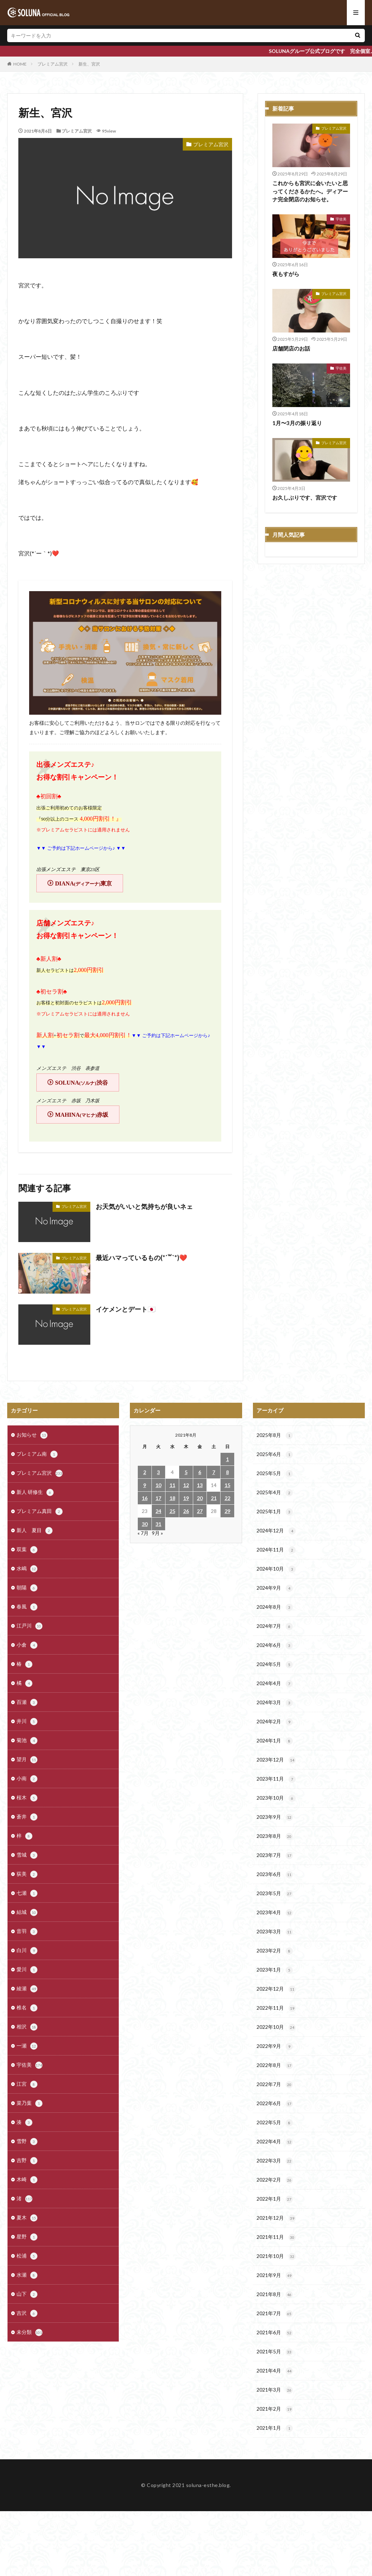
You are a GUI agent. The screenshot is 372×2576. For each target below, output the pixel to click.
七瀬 (27, 1893)
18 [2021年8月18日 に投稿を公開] (172, 1498)
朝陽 (27, 1587)
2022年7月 (275, 2084)
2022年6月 (275, 2103)
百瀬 (27, 1702)
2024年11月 (276, 1550)
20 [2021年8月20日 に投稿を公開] (200, 1498)
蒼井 (27, 1817)
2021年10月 (276, 2256)
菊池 (27, 1740)
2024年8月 (275, 1607)
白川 (27, 1950)
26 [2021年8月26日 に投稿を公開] (186, 1511)
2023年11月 (276, 1779)
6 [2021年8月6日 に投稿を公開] (199, 1472)
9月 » (157, 1533)
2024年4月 (275, 1683)
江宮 (27, 2084)
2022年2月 (275, 2180)
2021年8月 (275, 2294)
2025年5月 (275, 1473)
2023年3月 (275, 1932)
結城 (27, 1912)
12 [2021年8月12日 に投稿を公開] (186, 1485)
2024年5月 (275, 1664)
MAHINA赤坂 (81, 1115)
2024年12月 (276, 1531)
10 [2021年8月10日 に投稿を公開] (158, 1485)
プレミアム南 (37, 1454)
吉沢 (27, 2313)
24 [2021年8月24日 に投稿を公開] (158, 1511)
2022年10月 (276, 2027)
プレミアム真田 (40, 1511)
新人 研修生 (35, 1492)
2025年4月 (275, 1492)
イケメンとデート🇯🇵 (125, 1309)
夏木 (27, 2218)
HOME (20, 64)
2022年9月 (275, 2046)
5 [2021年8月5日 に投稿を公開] (186, 1472)
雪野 (27, 2141)
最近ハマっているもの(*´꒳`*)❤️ (141, 1258)
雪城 (27, 1855)
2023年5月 (275, 1893)
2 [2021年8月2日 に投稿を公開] (144, 1472)
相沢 (27, 2027)
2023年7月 (275, 1855)
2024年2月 (275, 1721)
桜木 (27, 1798)
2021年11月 (276, 2237)
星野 (27, 2237)
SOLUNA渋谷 (81, 1083)
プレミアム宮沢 (52, 64)
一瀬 (27, 2046)
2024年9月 (275, 1588)
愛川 (27, 1969)
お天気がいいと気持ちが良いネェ (144, 1206)
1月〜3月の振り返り (297, 423)
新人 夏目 (35, 1530)
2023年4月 (275, 1912)
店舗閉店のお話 (291, 348)
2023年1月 (275, 1970)
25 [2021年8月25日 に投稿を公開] (172, 1511)
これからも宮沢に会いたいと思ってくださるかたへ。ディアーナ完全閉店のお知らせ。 (310, 191)
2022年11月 (276, 2008)
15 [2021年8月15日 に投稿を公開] (227, 1485)
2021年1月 (275, 2428)
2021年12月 (276, 2218)
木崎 (27, 2179)
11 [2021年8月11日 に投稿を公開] (172, 1485)
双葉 (27, 1549)
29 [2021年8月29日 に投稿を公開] (227, 1511)
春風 (27, 1607)
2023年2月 (275, 1951)
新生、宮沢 (89, 64)
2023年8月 (275, 1836)
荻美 (27, 1874)
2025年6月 (275, 1454)
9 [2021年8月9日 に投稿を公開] (144, 1485)
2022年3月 (275, 2161)
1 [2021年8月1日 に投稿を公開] (227, 1459)
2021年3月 (275, 2390)
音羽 (27, 1931)
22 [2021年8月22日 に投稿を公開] (227, 1498)
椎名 (27, 2008)
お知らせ (32, 1435)
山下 (27, 2294)
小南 (27, 1778)
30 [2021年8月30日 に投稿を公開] (145, 1524)
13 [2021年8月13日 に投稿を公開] (200, 1485)
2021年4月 (275, 2371)
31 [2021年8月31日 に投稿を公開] (158, 1524)
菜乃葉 (29, 2103)
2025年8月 (275, 1435)
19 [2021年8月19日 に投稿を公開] (186, 1498)
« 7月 (143, 1533)
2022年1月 (275, 2199)
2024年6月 (275, 1645)
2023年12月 (276, 1760)
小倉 (27, 1645)
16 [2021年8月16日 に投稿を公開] (145, 1498)
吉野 (27, 2160)
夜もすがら (285, 274)
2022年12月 (276, 1989)
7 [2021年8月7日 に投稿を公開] (213, 1472)
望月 (27, 1759)
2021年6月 (275, 2332)
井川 (27, 1721)
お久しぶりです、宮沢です (304, 497)
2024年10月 (276, 1569)
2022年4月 (275, 2142)
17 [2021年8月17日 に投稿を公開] (158, 1498)
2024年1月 (275, 1741)
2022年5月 (275, 2122)
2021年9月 (275, 2275)
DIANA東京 (83, 883)
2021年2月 (275, 2409)
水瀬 (27, 2275)
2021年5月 (275, 2352)
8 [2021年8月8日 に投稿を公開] (227, 1472)
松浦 (27, 2256)
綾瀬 (27, 1988)
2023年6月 (275, 1874)
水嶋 (27, 1568)
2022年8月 (275, 2065)
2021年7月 (275, 2313)
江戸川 (29, 1626)
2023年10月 (276, 1798)
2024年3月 (275, 1702)
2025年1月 (275, 1511)
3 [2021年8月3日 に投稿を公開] (158, 1472)
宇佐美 (341, 219)
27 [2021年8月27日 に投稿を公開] (200, 1511)
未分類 (29, 2332)
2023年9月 (275, 1817)
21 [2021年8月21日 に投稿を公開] (214, 1498)
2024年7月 (275, 1626)
